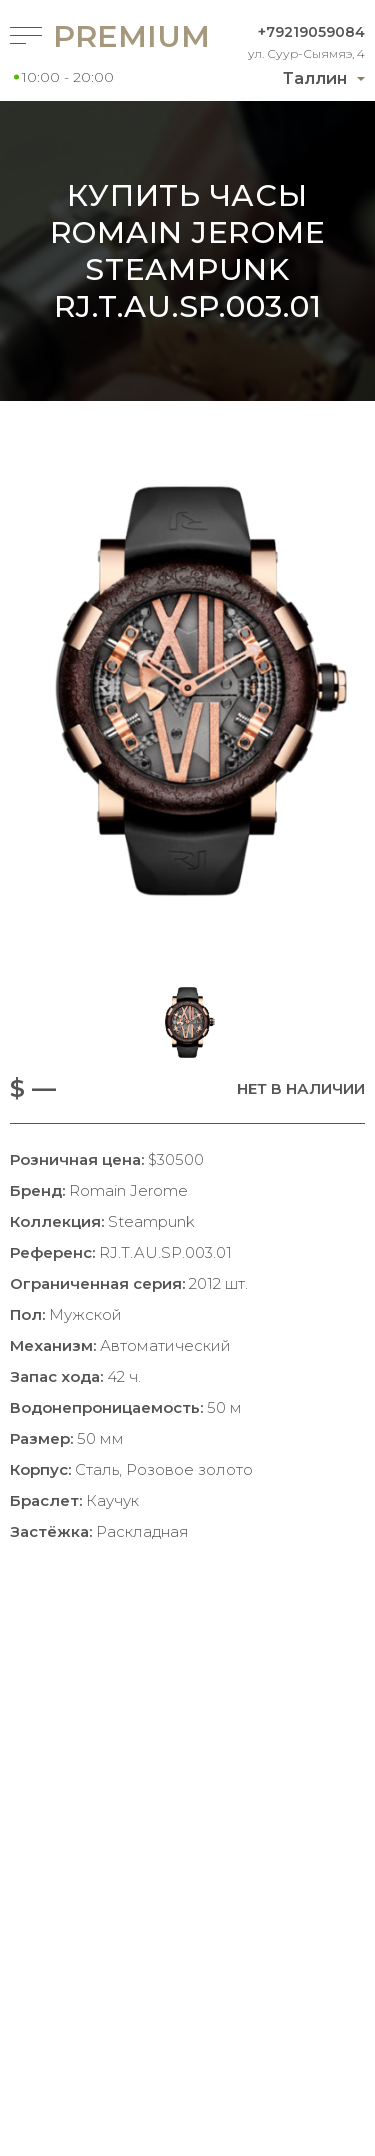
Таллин (315, 78)
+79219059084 (311, 32)
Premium (97, 36)
